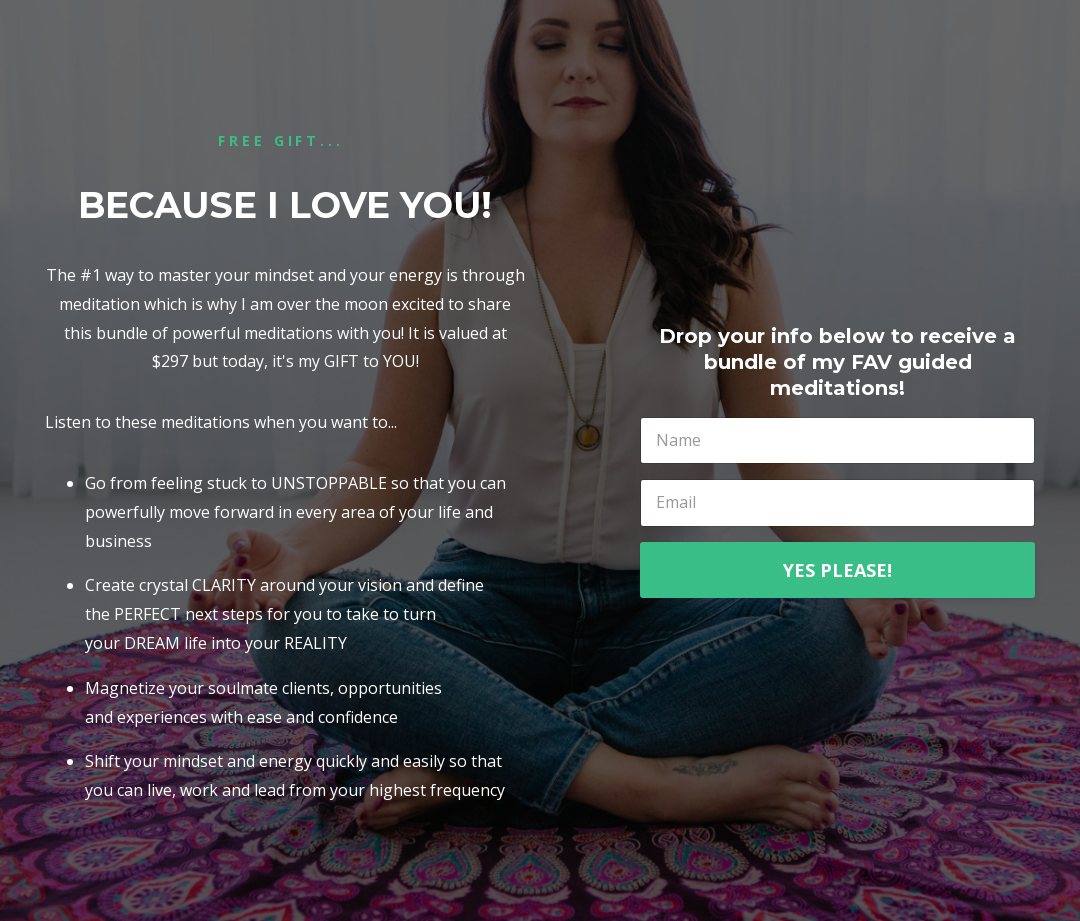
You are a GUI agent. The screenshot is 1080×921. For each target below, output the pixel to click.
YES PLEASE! (837, 570)
